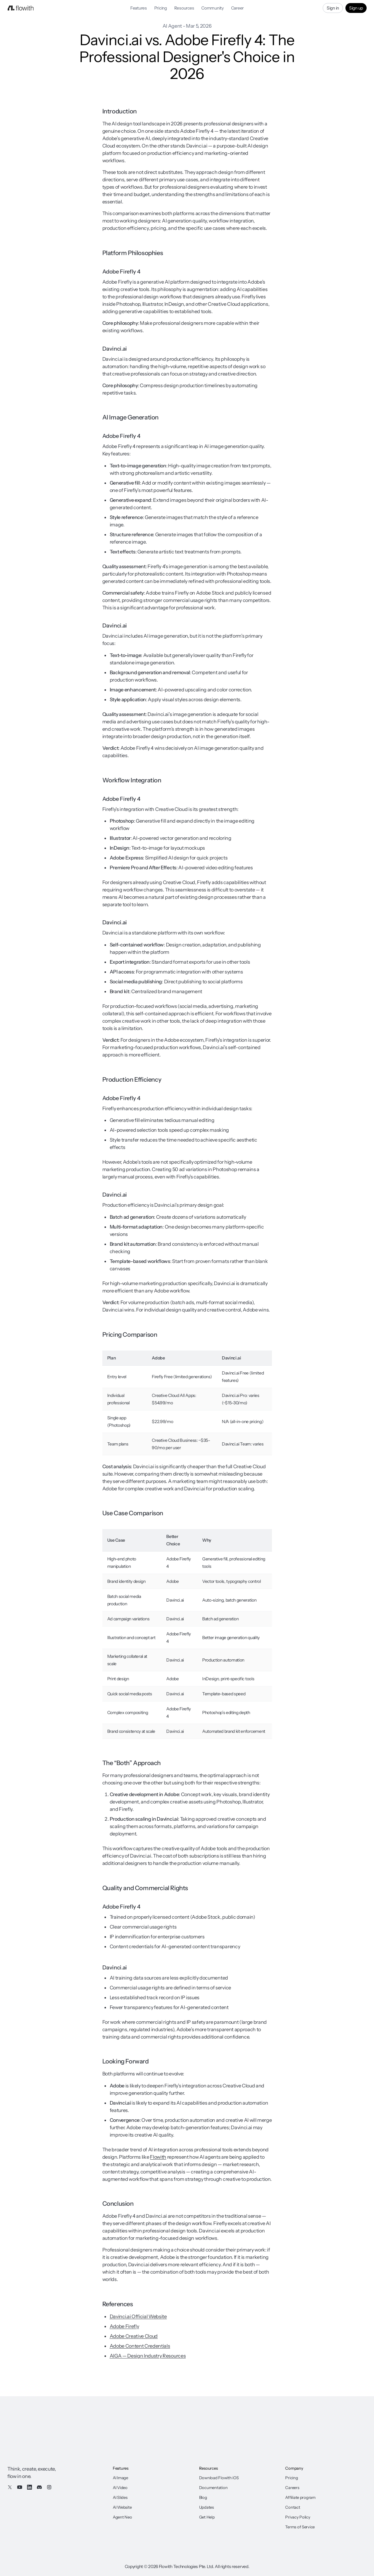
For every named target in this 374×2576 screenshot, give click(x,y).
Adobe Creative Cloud (134, 2336)
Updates (206, 2507)
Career (237, 8)
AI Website (122, 2507)
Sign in (333, 8)
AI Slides (120, 2497)
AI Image (120, 2477)
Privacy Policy (297, 2517)
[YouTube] (19, 2487)
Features (138, 8)
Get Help (207, 2517)
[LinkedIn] (29, 2487)
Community (212, 8)
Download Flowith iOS (219, 2477)
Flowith (158, 2157)
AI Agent (172, 26)
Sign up (356, 8)
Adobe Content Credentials (140, 2346)
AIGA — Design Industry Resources (148, 2356)
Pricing (160, 8)
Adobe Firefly (124, 2326)
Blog (203, 2497)
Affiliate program (300, 2497)
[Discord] (39, 2487)
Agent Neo (122, 2517)
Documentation (213, 2487)
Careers (292, 2487)
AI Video (120, 2487)
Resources (184, 8)
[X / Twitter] (9, 2487)
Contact (292, 2507)
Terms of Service (300, 2526)
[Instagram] (49, 2487)
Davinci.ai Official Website (138, 2316)
